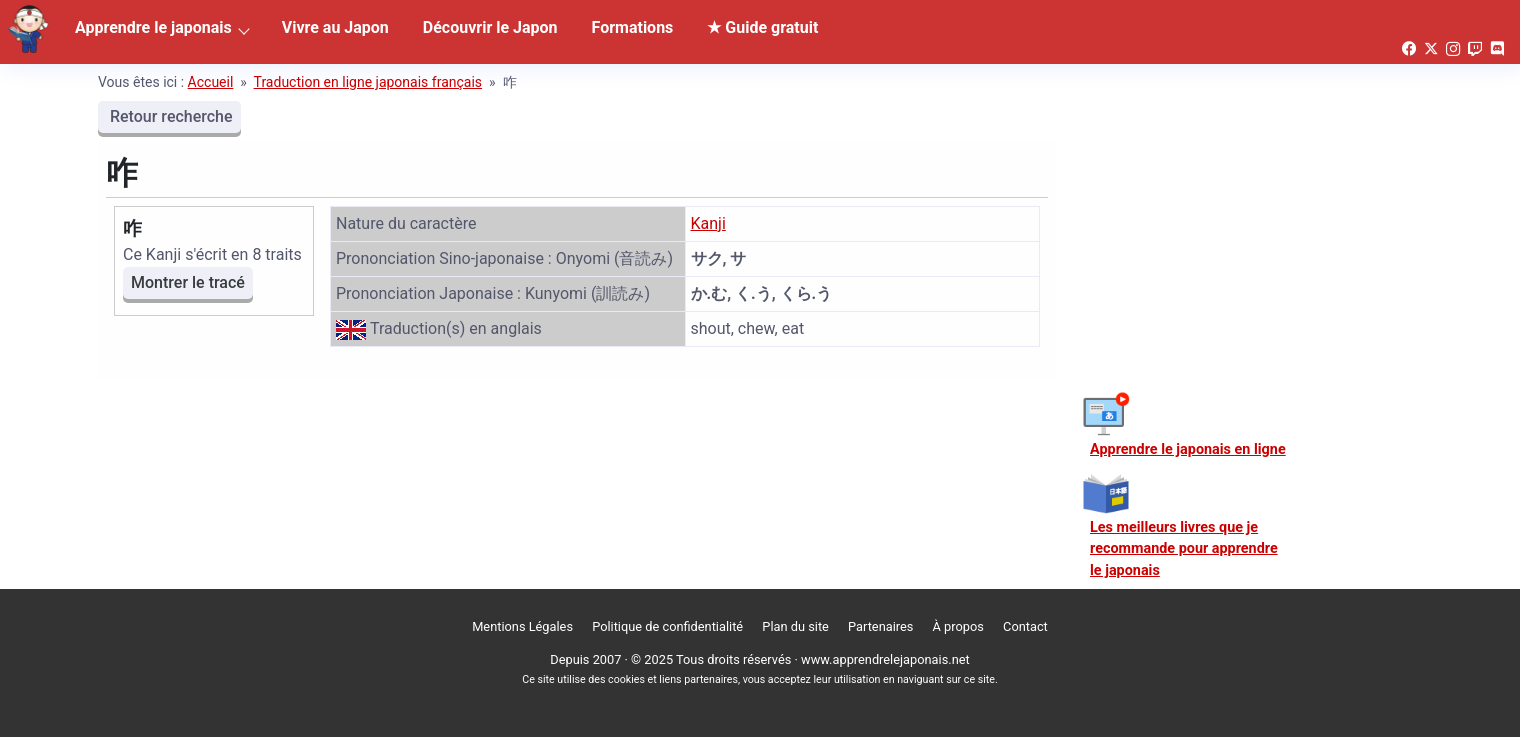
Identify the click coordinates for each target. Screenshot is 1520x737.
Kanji (708, 223)
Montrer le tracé (188, 282)
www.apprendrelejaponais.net (885, 659)
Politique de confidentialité (667, 626)
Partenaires (880, 626)
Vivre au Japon (335, 27)
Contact (1025, 626)
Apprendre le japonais (153, 27)
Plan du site (795, 626)
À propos (958, 626)
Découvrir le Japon (490, 27)
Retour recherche (169, 116)
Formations (633, 27)
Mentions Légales (522, 626)
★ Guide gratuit (762, 27)
